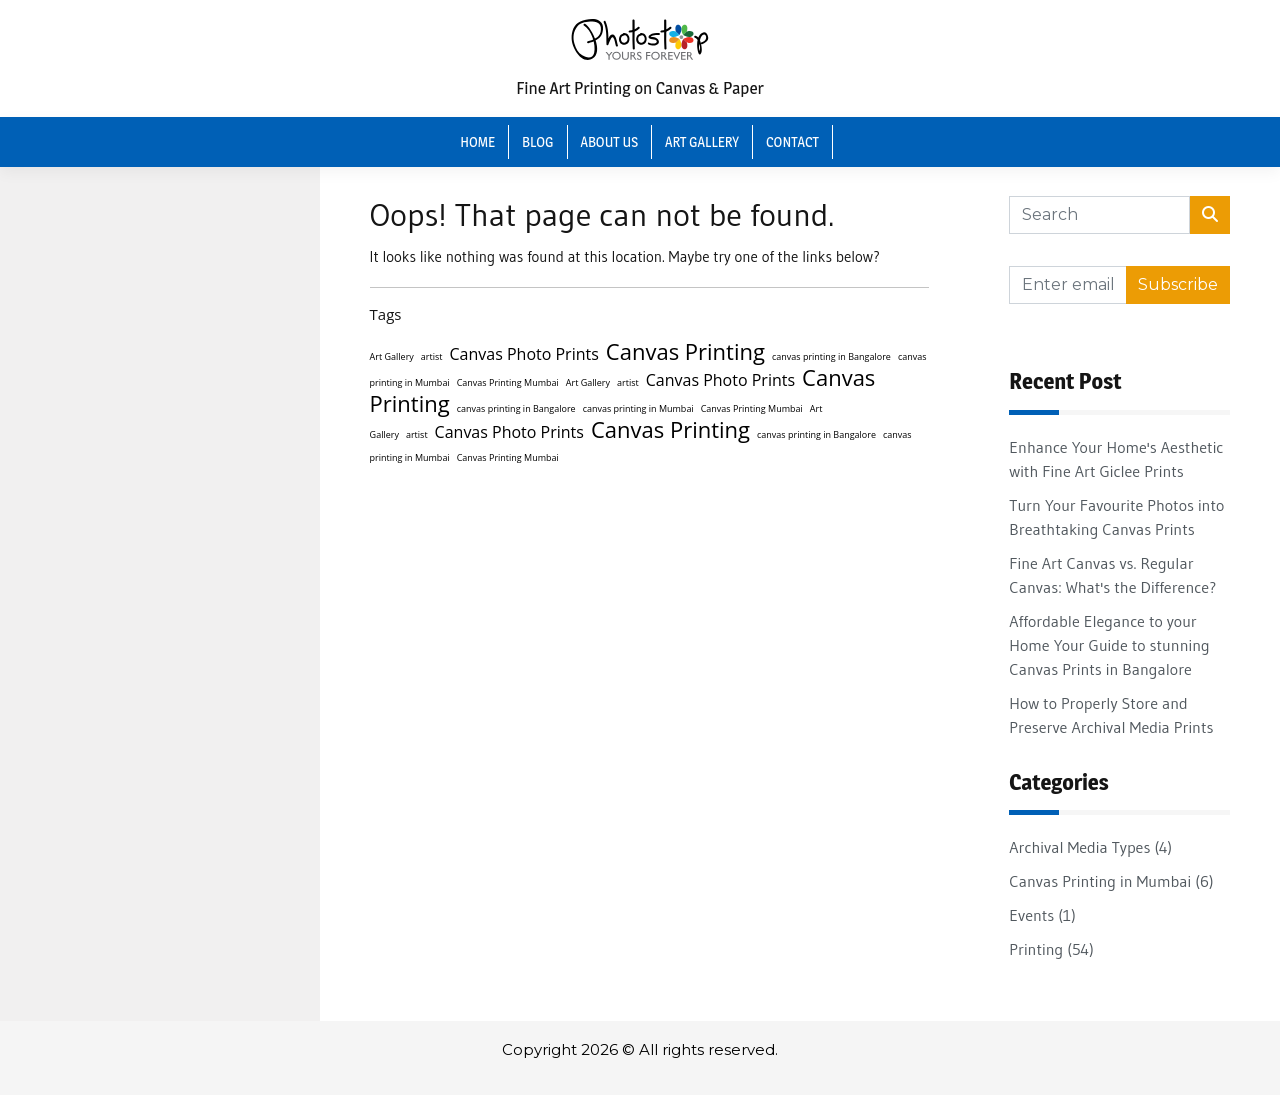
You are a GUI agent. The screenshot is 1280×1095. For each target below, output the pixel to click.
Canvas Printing (685, 351)
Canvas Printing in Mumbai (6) (1111, 881)
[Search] (1099, 215)
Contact (792, 141)
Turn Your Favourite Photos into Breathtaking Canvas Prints (1116, 517)
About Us (609, 141)
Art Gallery (702, 141)
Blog (538, 141)
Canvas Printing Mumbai (508, 382)
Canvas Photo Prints (524, 354)
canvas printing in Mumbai (638, 408)
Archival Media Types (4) (1090, 847)
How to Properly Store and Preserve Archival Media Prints (1111, 715)
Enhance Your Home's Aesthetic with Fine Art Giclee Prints (1116, 459)
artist (432, 356)
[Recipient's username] (1068, 285)
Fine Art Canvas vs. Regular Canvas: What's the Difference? (1112, 575)
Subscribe (1178, 284)
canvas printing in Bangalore (831, 356)
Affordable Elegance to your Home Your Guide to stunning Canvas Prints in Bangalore (1109, 645)
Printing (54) (1051, 949)
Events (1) (1042, 915)
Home (477, 141)
